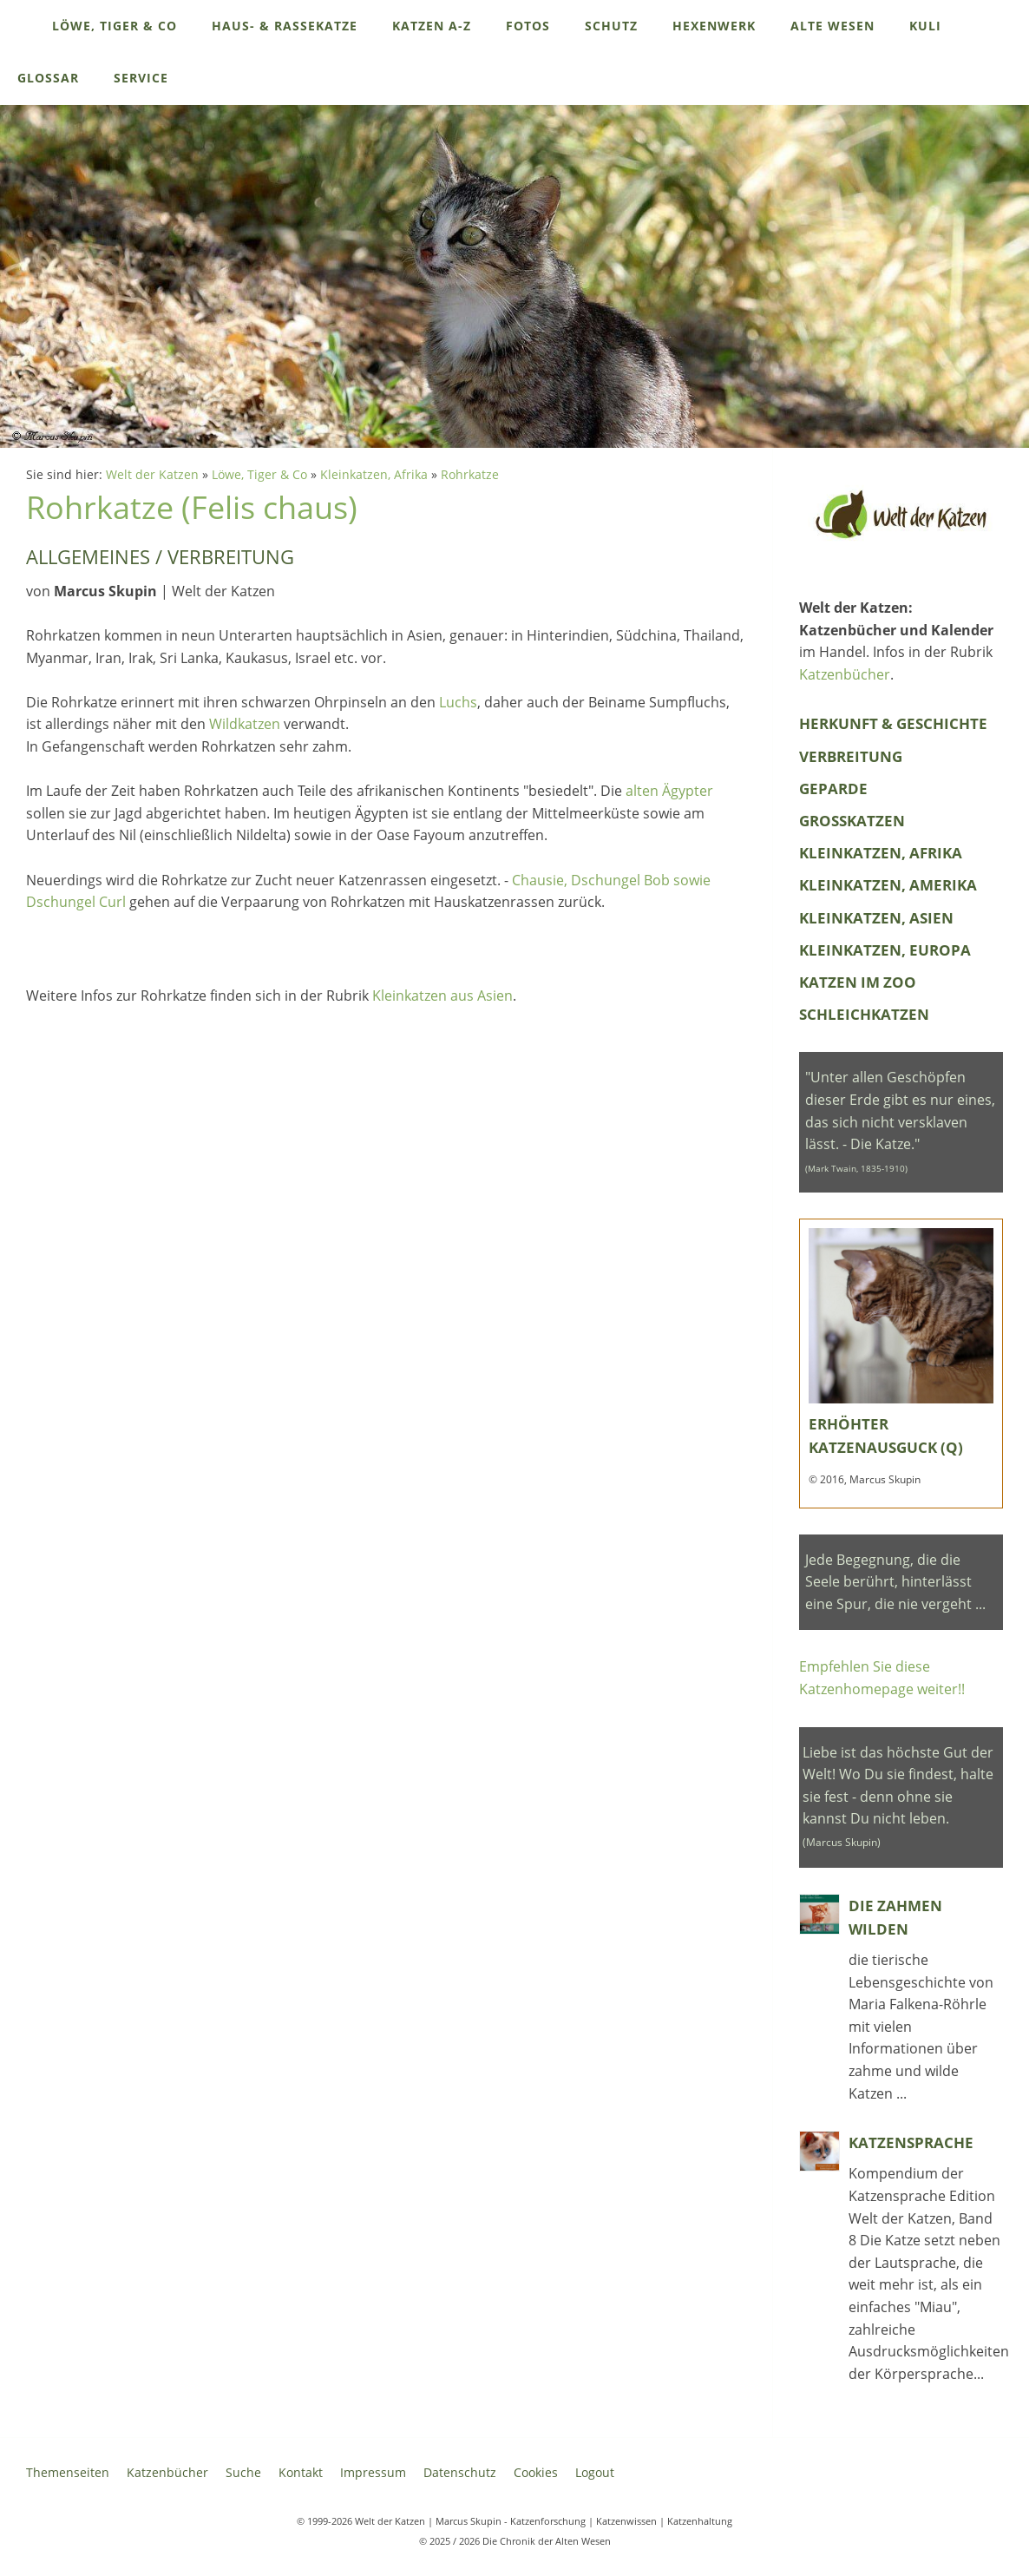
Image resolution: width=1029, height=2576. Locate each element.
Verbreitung (850, 756)
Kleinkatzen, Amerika (888, 885)
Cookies (536, 2472)
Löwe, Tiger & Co (259, 474)
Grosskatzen (852, 821)
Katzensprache (911, 2142)
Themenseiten (67, 2472)
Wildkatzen (244, 723)
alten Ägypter (669, 790)
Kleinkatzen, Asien (876, 918)
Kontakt (301, 2472)
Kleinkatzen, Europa (885, 950)
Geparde (833, 788)
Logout (594, 2472)
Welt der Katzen (152, 474)
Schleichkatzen (864, 1014)
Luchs (458, 702)
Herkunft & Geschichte (893, 723)
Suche (243, 2472)
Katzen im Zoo (857, 982)
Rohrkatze (470, 474)
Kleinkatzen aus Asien (442, 995)
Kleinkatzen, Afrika (374, 474)
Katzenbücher (844, 674)
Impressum (373, 2472)
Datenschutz (459, 2472)
